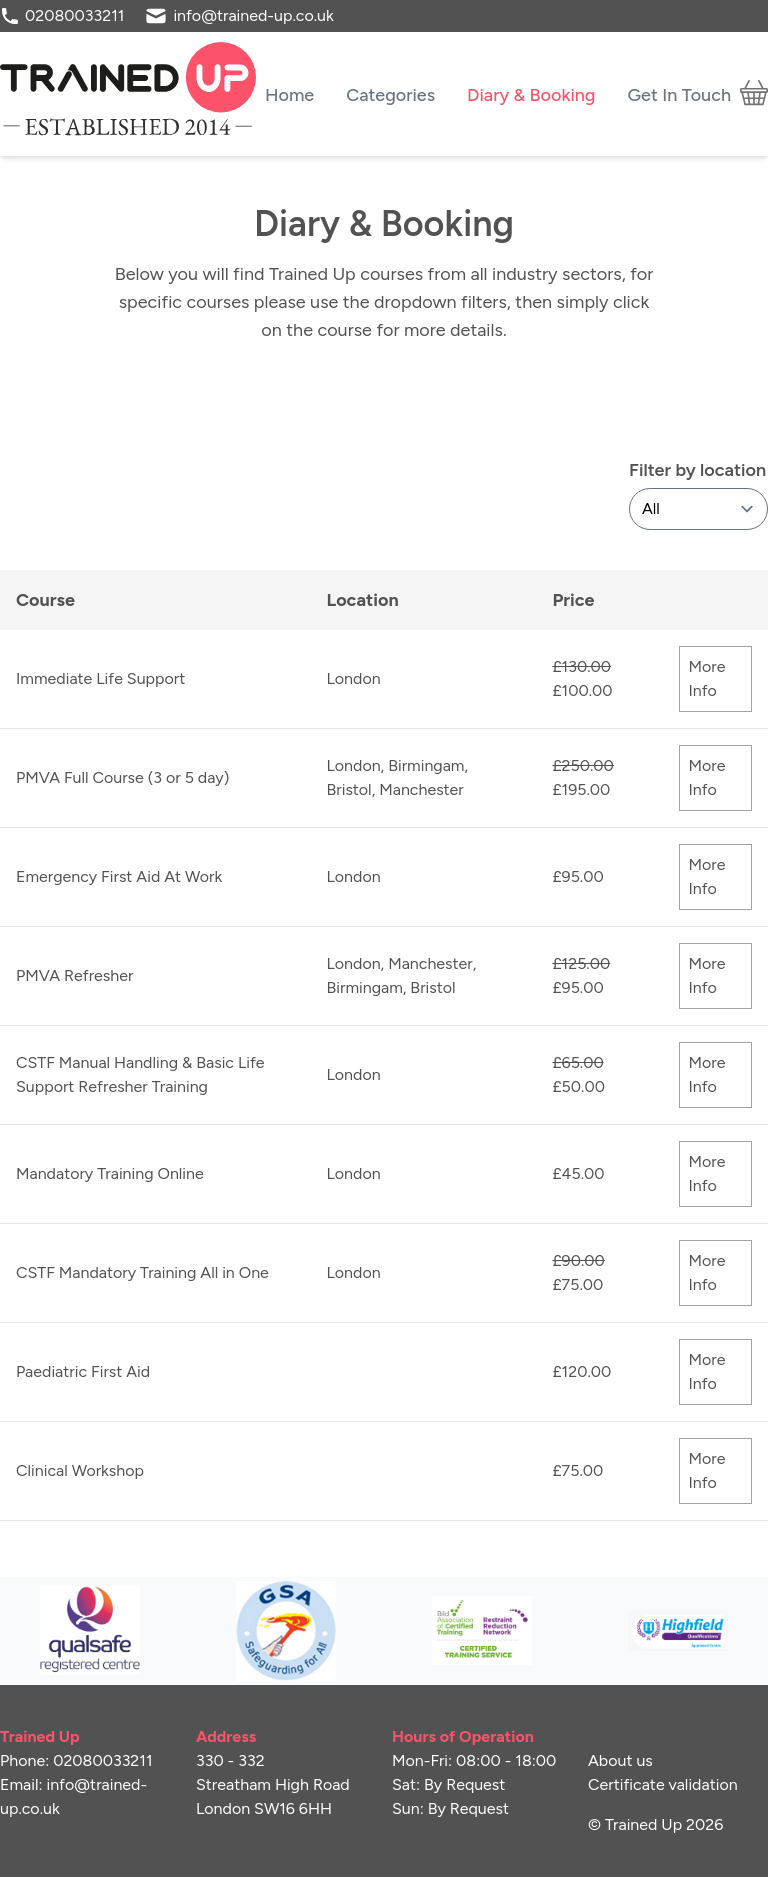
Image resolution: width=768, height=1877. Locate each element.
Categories (390, 94)
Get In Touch (679, 94)
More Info (706, 678)
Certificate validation (663, 1784)
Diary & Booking (531, 94)
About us (620, 1760)
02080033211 (74, 15)
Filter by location (697, 470)
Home (289, 94)
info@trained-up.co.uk (253, 15)
